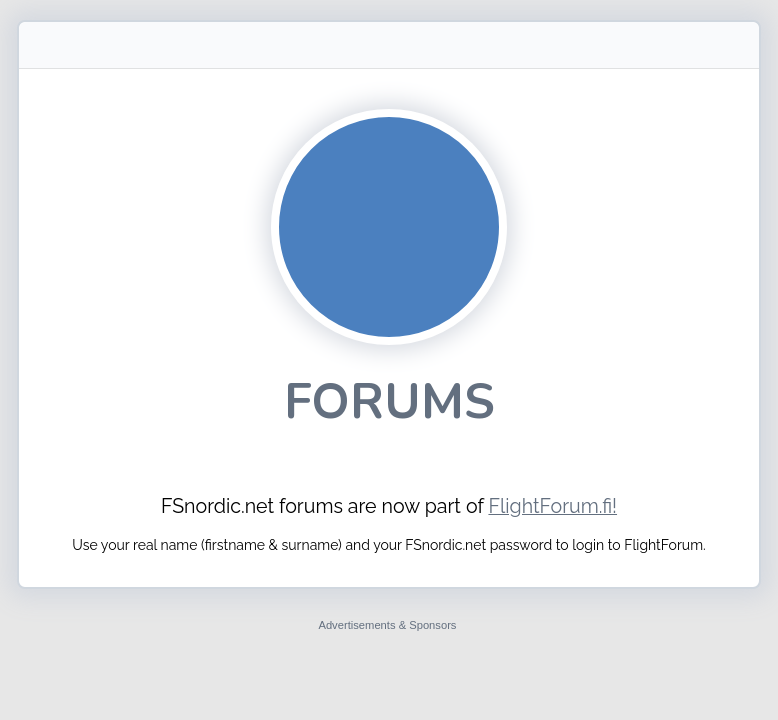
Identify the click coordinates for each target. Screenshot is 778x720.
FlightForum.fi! (552, 506)
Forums (389, 401)
